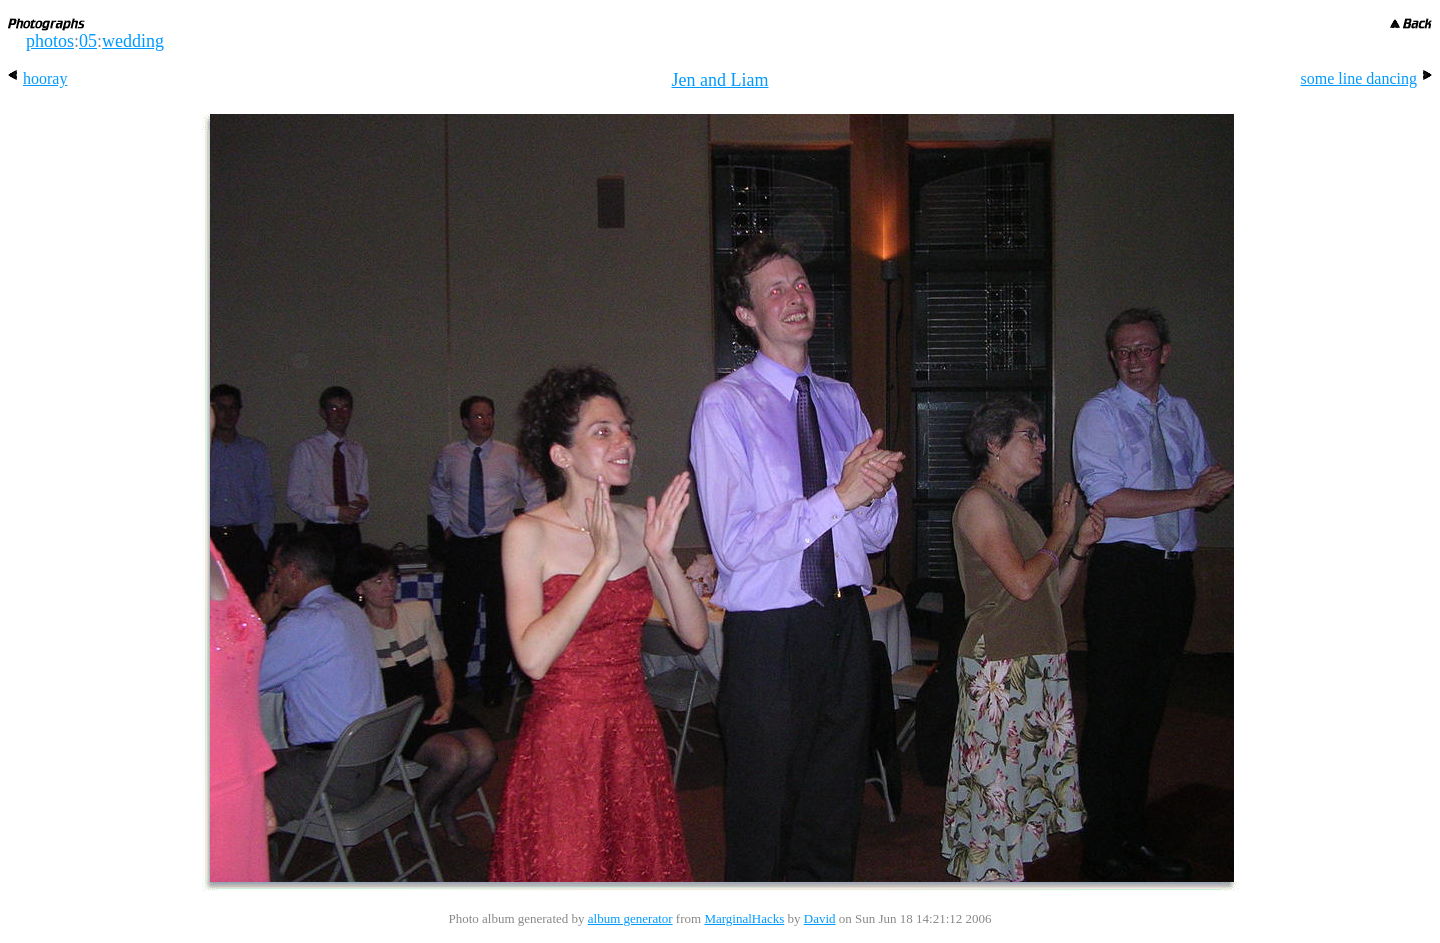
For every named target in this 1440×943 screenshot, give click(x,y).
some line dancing (1366, 78)
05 (88, 41)
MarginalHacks (744, 918)
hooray (37, 78)
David (820, 918)
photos (50, 41)
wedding (133, 41)
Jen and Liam (720, 80)
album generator (630, 918)
